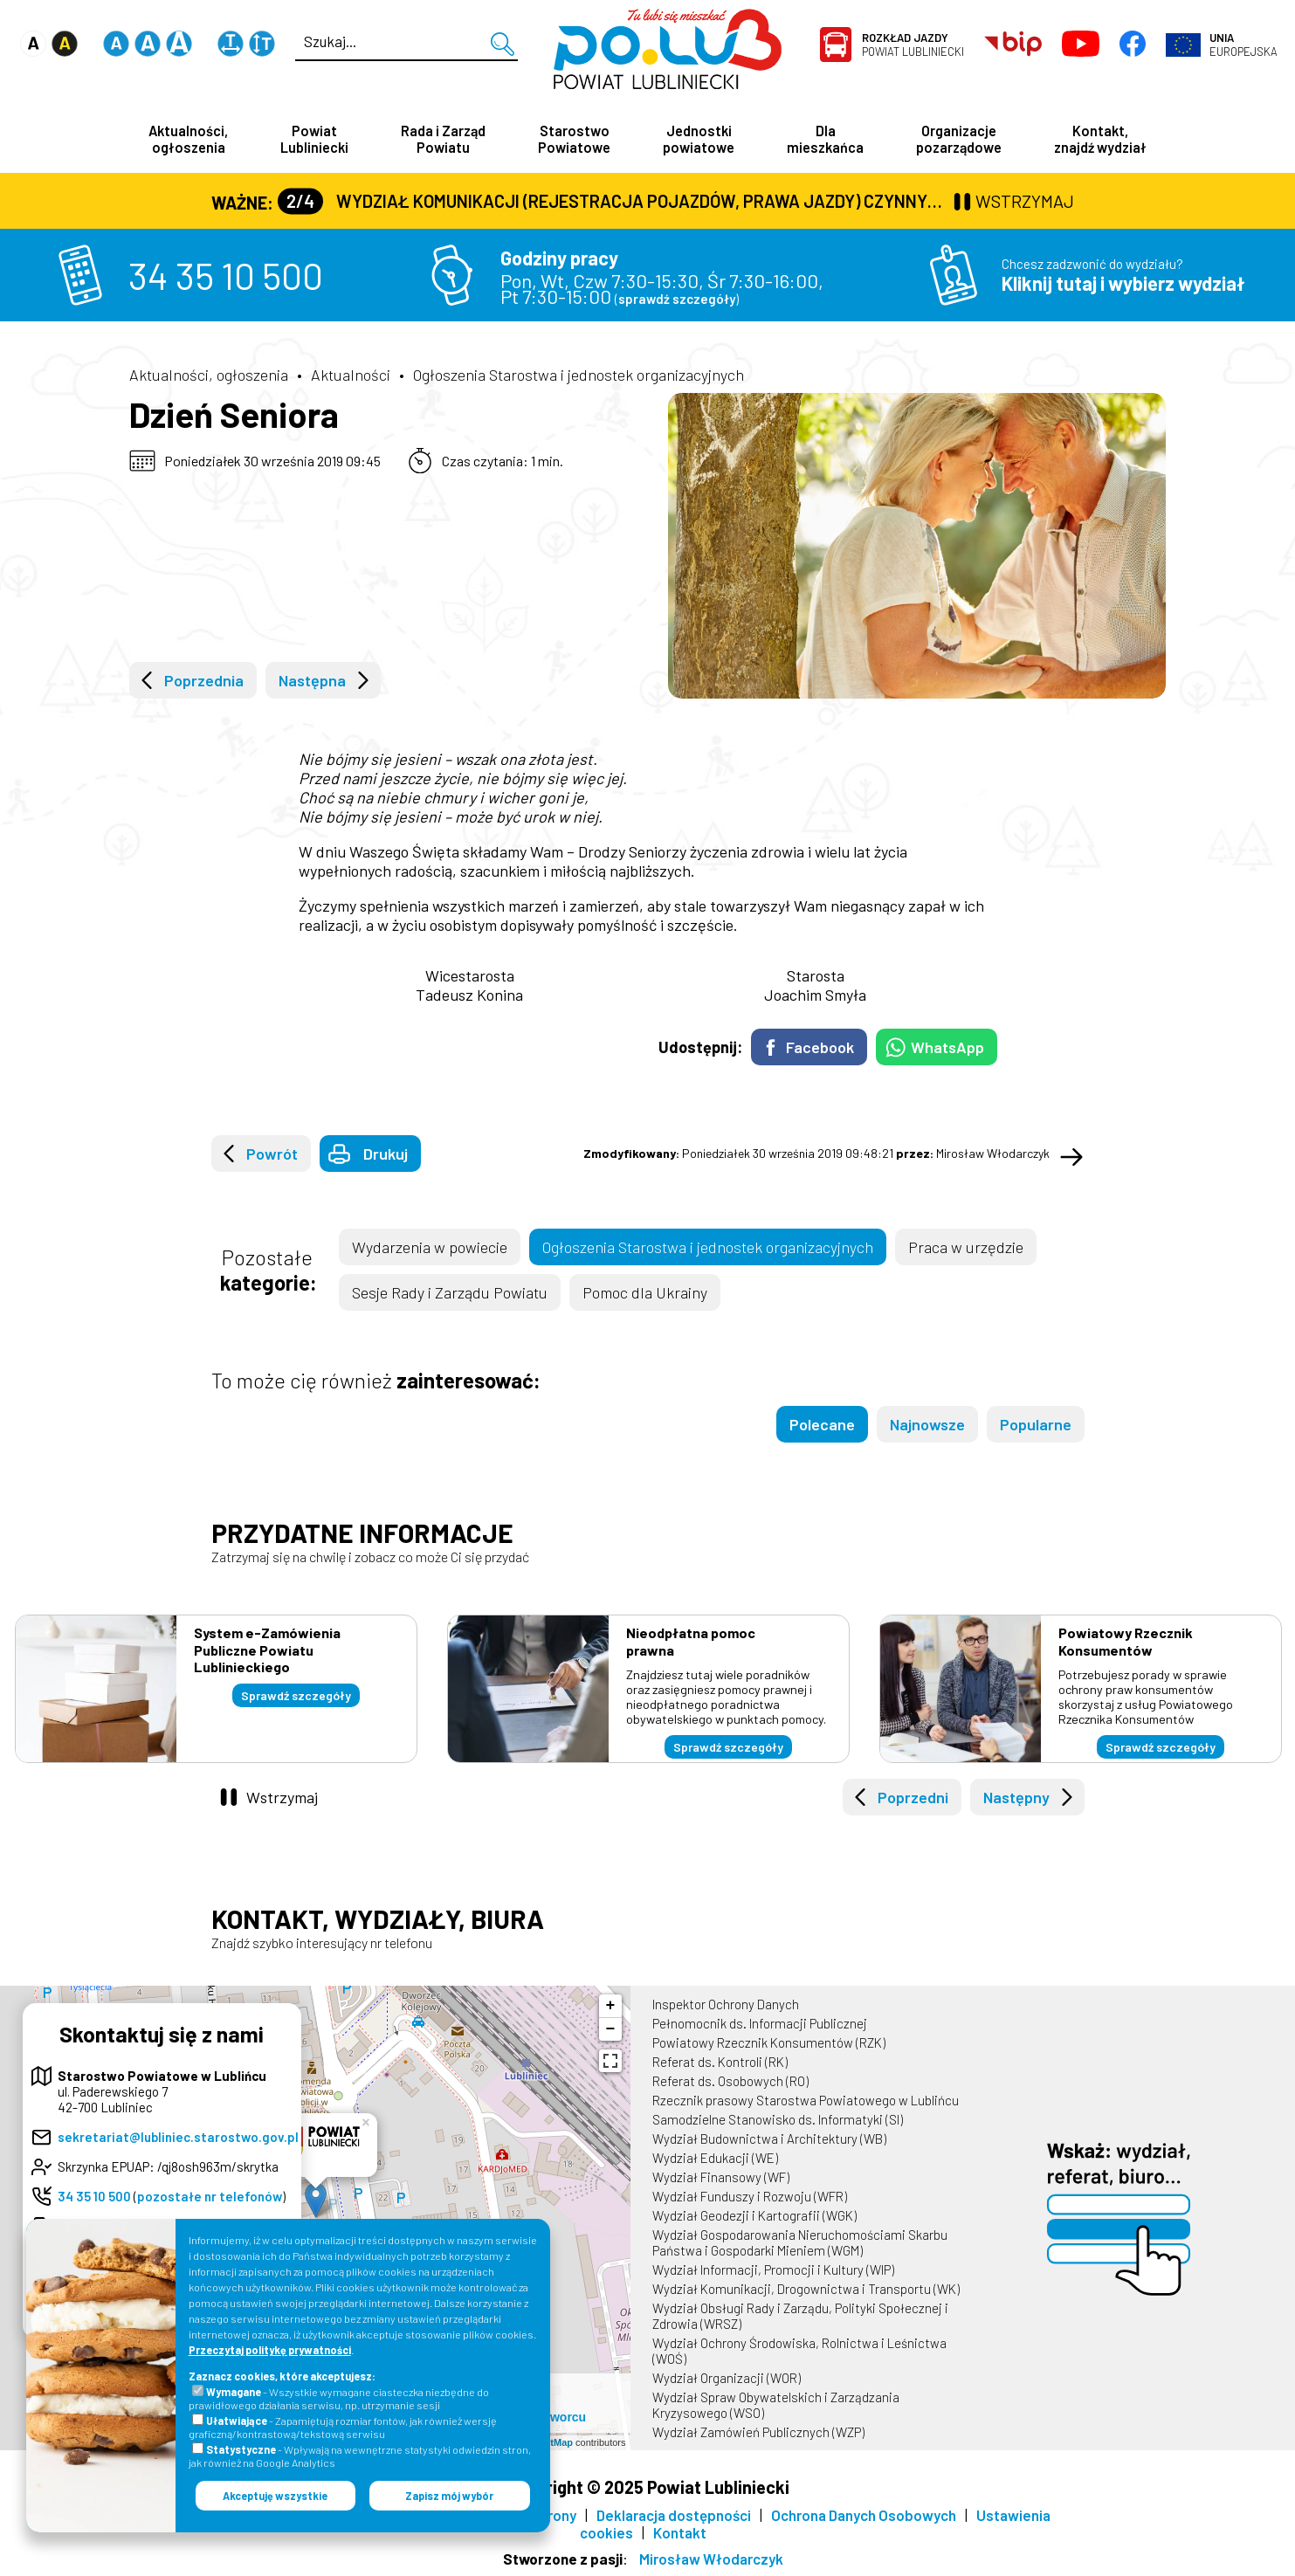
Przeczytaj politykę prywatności (270, 2350)
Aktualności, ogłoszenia (188, 138)
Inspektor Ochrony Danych (725, 2004)
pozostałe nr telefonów (209, 2196)
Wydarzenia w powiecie (429, 1247)
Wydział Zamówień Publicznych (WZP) (758, 2432)
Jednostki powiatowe (698, 138)
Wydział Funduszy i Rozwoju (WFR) (749, 2196)
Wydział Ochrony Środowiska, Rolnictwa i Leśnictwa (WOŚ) (799, 2350)
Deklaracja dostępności (673, 2515)
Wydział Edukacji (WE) (715, 2158)
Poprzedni (913, 1797)
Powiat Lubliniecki (913, 45)
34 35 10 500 (225, 275)
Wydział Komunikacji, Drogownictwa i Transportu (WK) (806, 2289)
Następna (312, 680)
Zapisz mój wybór (449, 2496)
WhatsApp (947, 1047)
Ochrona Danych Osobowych (863, 2515)
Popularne (1035, 1424)
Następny (1016, 1797)
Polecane (822, 1424)
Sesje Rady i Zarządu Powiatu (450, 1292)
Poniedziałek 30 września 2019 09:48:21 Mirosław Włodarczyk (816, 1153)
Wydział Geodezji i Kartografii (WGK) (754, 2215)
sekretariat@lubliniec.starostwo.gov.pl (178, 2137)
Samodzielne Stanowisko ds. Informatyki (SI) (777, 2119)
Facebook (820, 1047)
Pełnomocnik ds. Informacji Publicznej (759, 2023)
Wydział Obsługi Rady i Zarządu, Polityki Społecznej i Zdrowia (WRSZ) (800, 2315)
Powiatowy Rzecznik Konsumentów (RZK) (768, 2042)
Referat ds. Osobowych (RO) (730, 2081)
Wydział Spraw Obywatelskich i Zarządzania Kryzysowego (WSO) (775, 2405)
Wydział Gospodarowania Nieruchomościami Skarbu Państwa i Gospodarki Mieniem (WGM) (799, 2242)
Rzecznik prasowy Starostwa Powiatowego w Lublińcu (805, 2100)
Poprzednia (204, 680)
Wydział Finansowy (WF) (720, 2177)
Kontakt (679, 2532)
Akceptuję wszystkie (275, 2496)
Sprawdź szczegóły (296, 1695)
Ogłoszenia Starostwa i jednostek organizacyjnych (578, 374)
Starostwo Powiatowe (574, 138)
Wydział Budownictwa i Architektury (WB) (769, 2138)
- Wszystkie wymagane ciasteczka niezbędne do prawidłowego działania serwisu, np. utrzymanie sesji (339, 2398)
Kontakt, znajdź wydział (1100, 138)
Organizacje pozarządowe (959, 138)
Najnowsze (927, 1424)
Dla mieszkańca (825, 138)
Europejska (1243, 45)
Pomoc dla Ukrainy (644, 1292)
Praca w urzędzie (965, 1247)
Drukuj (385, 1153)
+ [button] (611, 2005)
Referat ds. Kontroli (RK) (720, 2062)
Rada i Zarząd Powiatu (443, 138)
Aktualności (350, 374)
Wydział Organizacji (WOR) (726, 2378)
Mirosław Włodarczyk (711, 2558)
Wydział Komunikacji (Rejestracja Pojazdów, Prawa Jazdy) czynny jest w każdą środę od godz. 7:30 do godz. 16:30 (613, 201)
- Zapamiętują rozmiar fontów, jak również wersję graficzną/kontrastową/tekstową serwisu (343, 2427)
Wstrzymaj (282, 1797)
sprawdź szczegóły (676, 299)
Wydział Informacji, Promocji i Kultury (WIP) (773, 2269)
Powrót (272, 1153)
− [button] (611, 2029)
